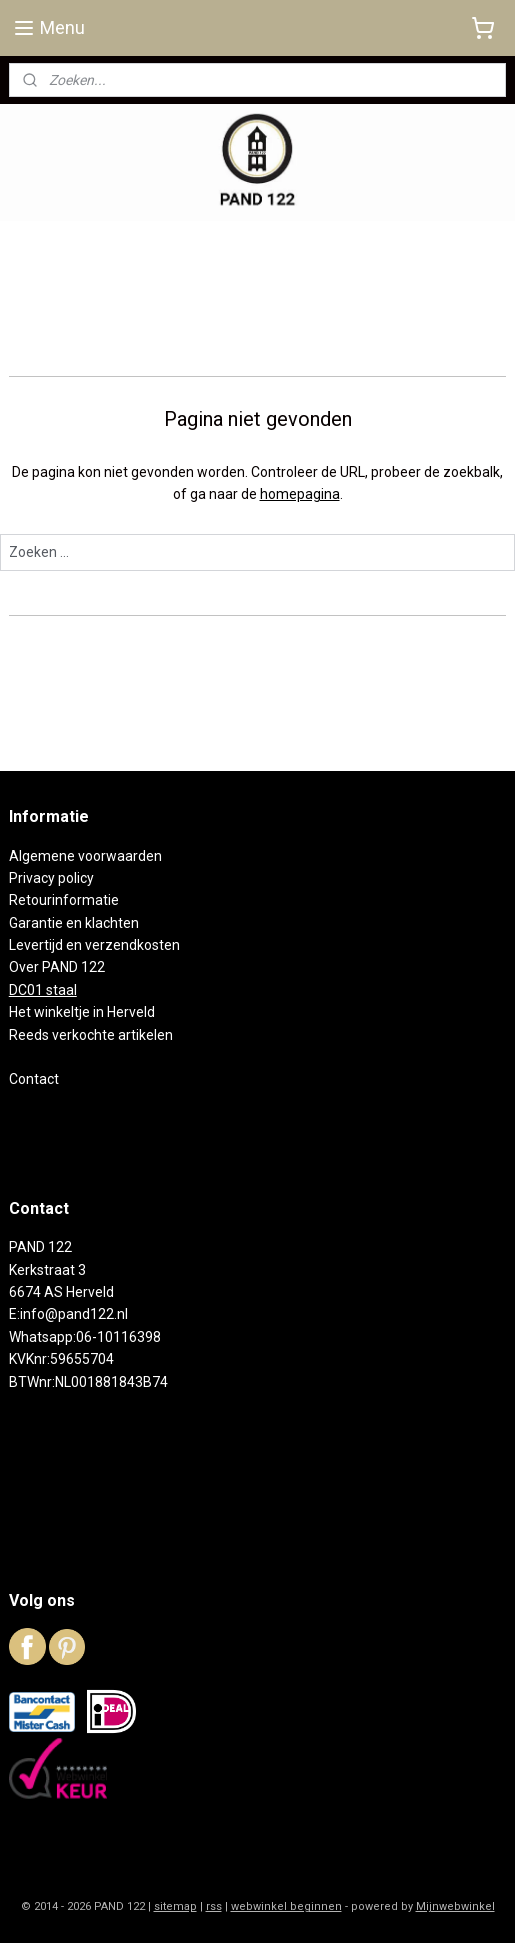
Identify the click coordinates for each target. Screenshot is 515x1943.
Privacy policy (51, 878)
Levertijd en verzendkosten (94, 945)
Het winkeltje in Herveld (82, 1012)
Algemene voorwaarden (85, 856)
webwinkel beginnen (286, 1906)
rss (214, 1906)
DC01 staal (43, 990)
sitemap (175, 1906)
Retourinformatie (64, 900)
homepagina (300, 495)
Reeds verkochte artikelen (91, 1035)
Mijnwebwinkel (455, 1906)
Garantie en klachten (74, 923)
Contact (34, 1079)
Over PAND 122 (57, 967)
